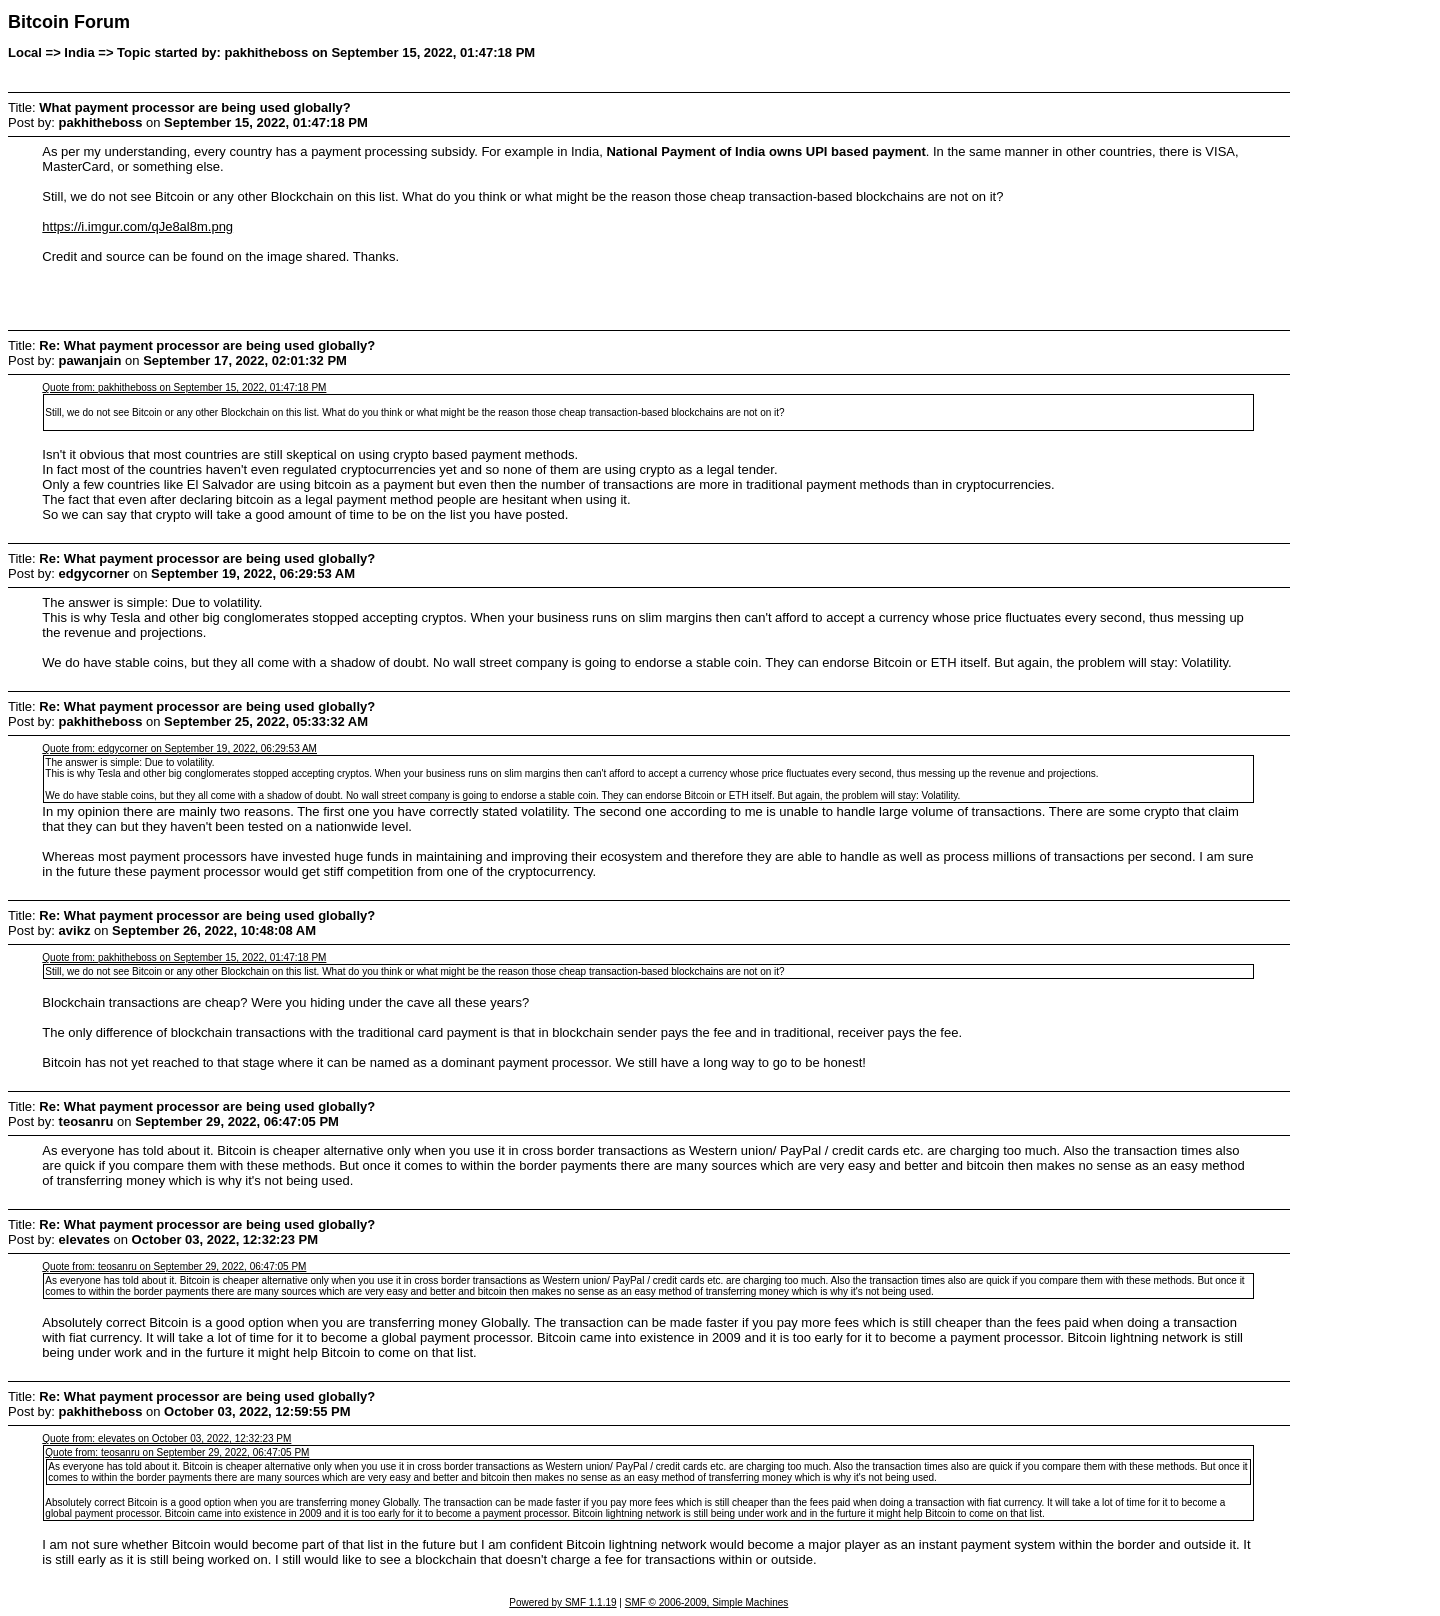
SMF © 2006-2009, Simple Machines (707, 1602)
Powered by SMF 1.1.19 (562, 1602)
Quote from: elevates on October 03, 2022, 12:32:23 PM (166, 1438)
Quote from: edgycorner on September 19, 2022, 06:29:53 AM (179, 748)
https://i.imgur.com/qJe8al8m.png (137, 226)
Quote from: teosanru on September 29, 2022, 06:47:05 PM (174, 1266)
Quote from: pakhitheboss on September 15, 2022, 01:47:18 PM (184, 387)
